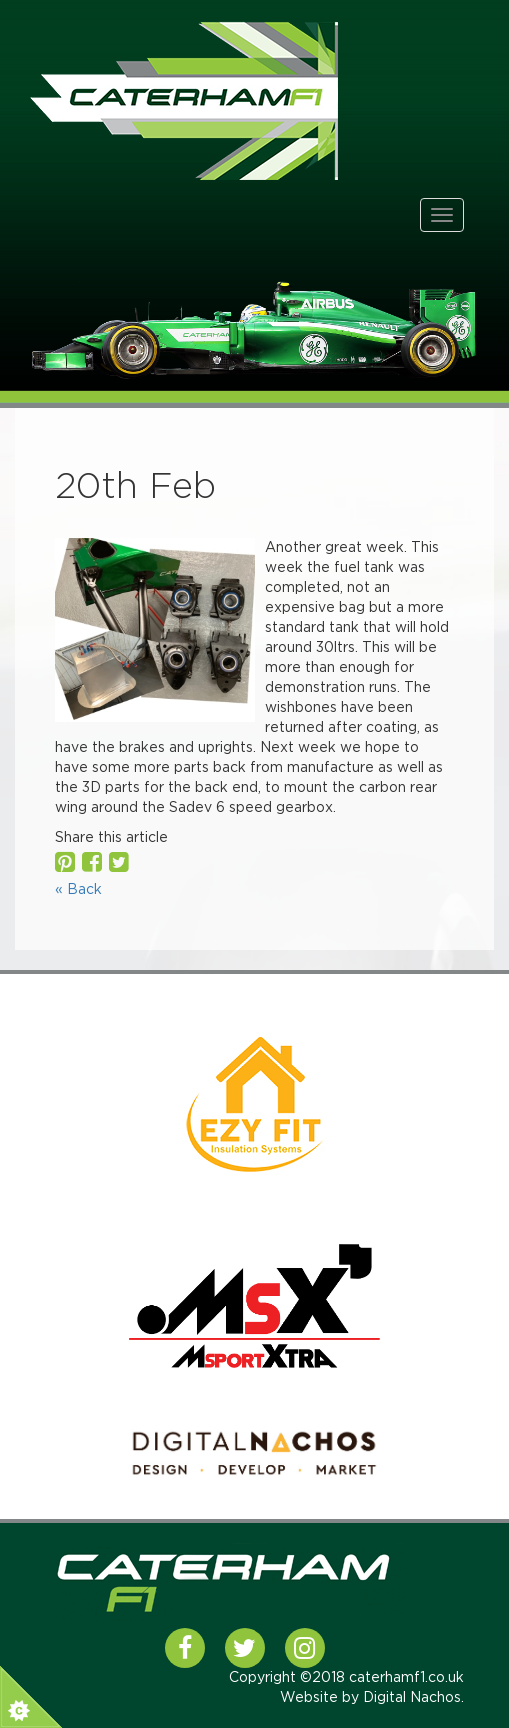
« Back (78, 890)
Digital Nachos (412, 1698)
